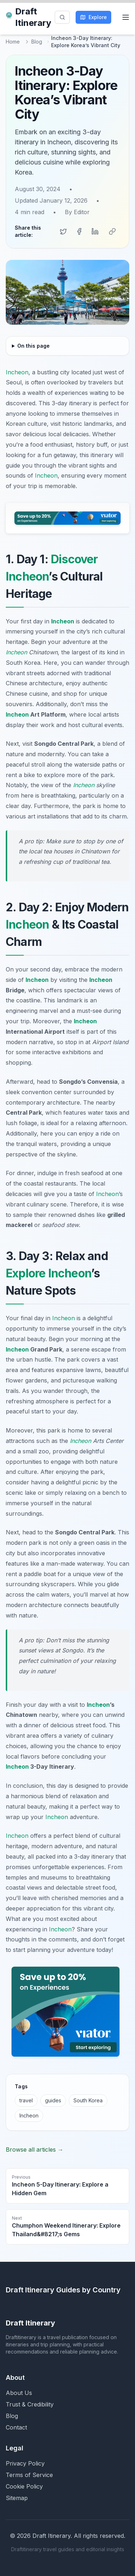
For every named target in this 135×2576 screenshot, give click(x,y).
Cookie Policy (24, 2486)
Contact (16, 2427)
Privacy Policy (25, 2463)
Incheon (17, 372)
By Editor (77, 212)
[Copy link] (112, 231)
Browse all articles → (34, 2149)
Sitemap (17, 2497)
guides (53, 2100)
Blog (36, 42)
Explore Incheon (48, 1273)
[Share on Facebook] (79, 231)
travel (26, 2100)
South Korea (88, 2100)
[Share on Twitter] (63, 231)
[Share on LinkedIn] (95, 231)
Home (13, 42)
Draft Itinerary (28, 17)
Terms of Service (29, 2474)
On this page (33, 346)
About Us (19, 2392)
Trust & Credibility (30, 2404)
